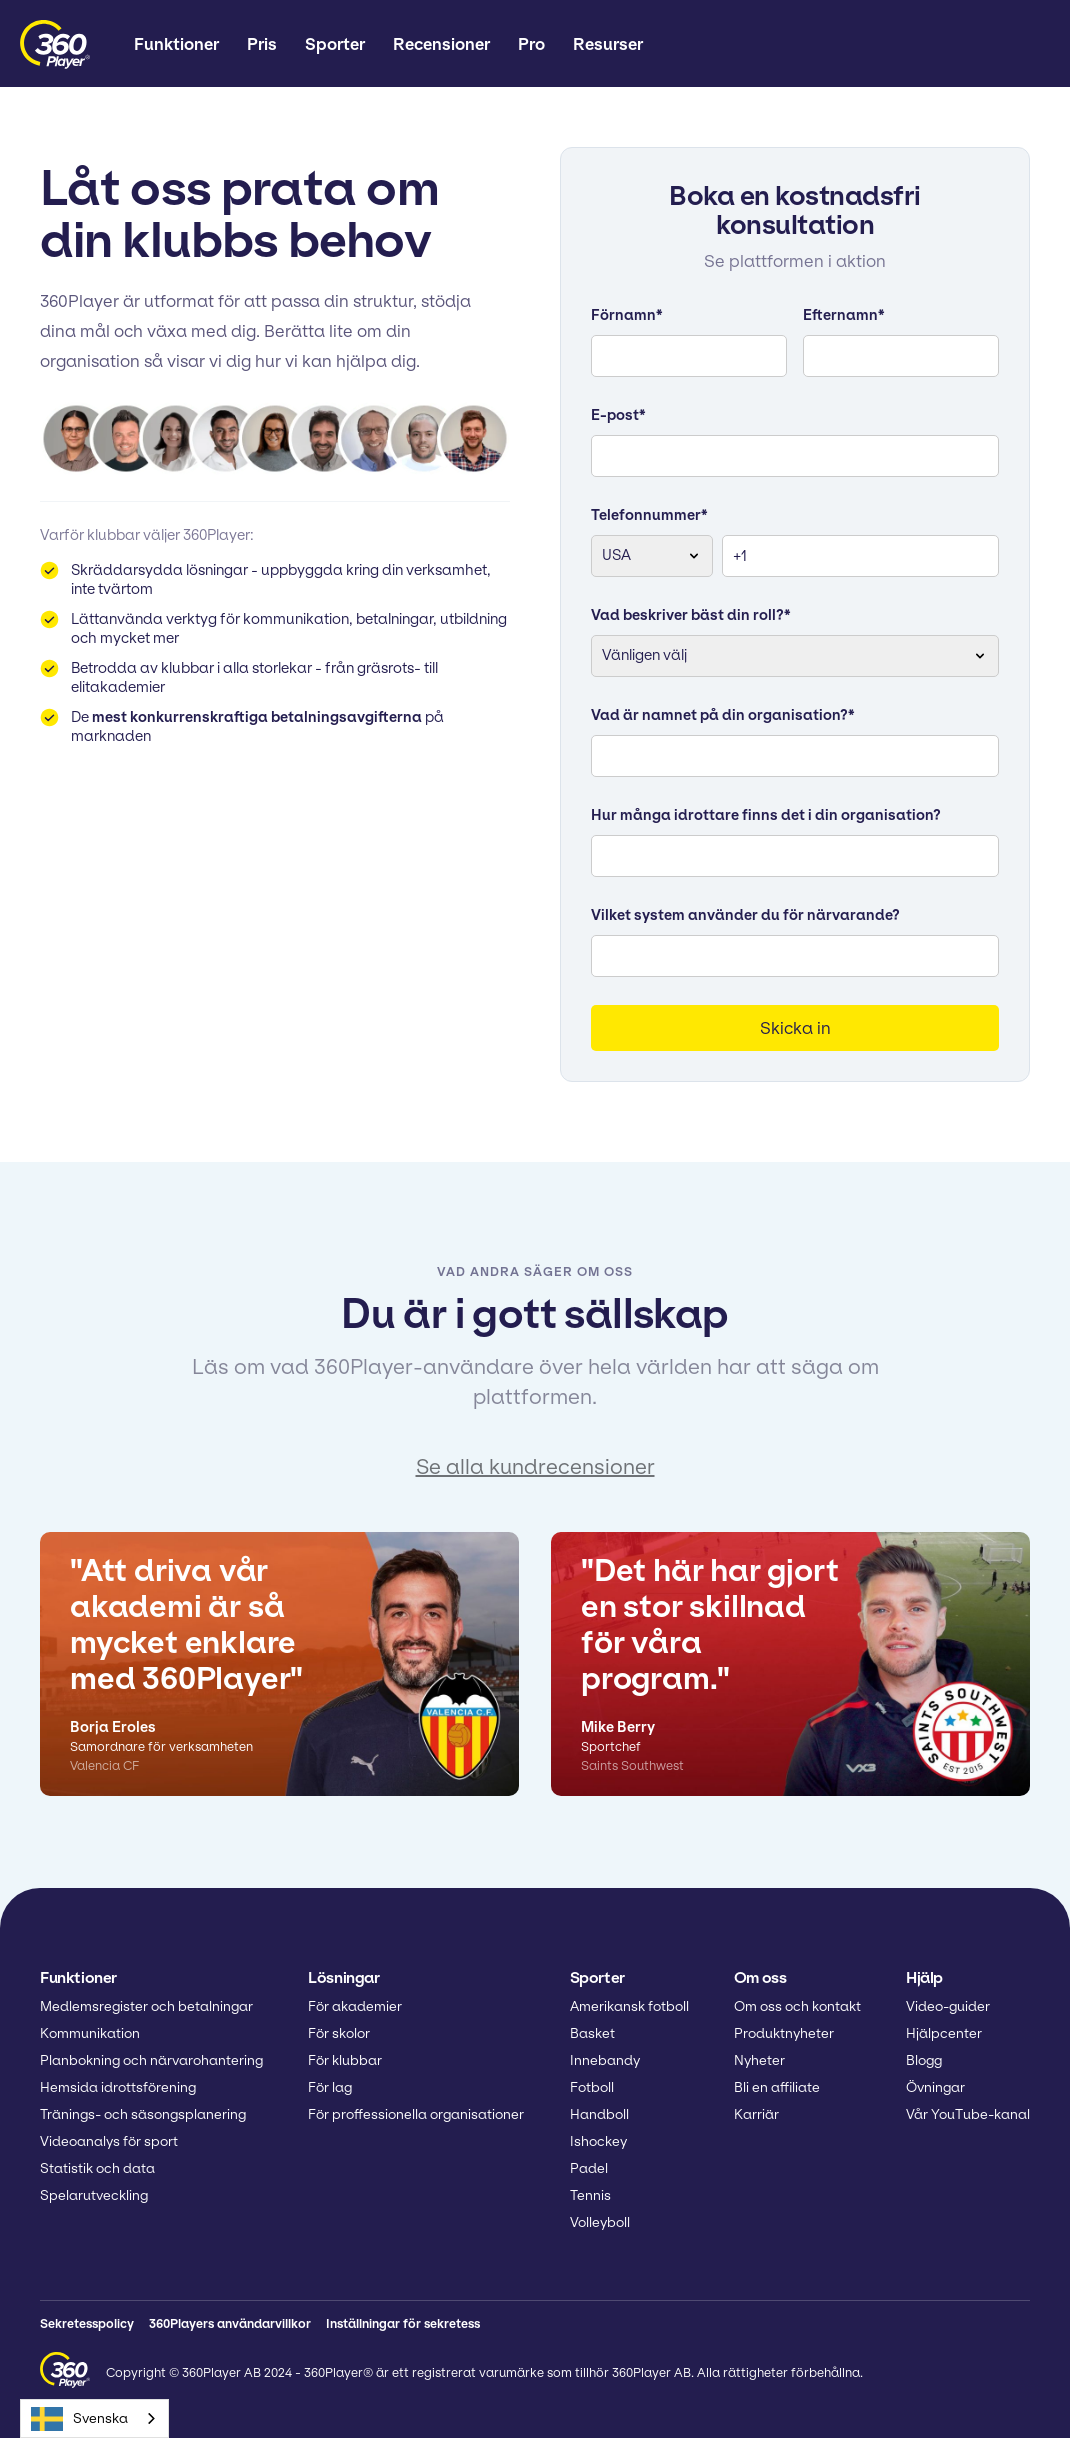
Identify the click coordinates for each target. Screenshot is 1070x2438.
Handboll (599, 2114)
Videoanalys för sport (109, 2141)
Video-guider (948, 2006)
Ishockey (598, 2141)
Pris (262, 44)
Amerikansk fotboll (629, 2006)
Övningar (935, 2087)
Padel (589, 2168)
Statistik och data (97, 2168)
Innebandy (605, 2060)
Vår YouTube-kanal (968, 2114)
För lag (330, 2087)
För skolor (339, 2033)
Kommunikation (90, 2033)
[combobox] (94, 2418)
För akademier (355, 2006)
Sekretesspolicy (87, 2323)
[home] (55, 45)
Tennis (590, 2195)
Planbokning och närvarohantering (151, 2060)
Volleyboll (600, 2222)
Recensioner (441, 44)
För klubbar (345, 2060)
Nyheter (759, 2060)
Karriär (756, 2114)
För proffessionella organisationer (416, 2114)
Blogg (924, 2060)
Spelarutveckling (94, 2195)
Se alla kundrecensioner (535, 1467)
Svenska (79, 2419)
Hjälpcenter (944, 2033)
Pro (531, 44)
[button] (176, 44)
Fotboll (592, 2087)
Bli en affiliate (777, 2087)
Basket (592, 2033)
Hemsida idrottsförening (118, 2087)
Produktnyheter (784, 2033)
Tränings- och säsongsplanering (143, 2114)
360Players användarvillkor (230, 2323)
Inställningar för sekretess (403, 2323)
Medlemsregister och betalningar (146, 2006)
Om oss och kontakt (797, 2006)
